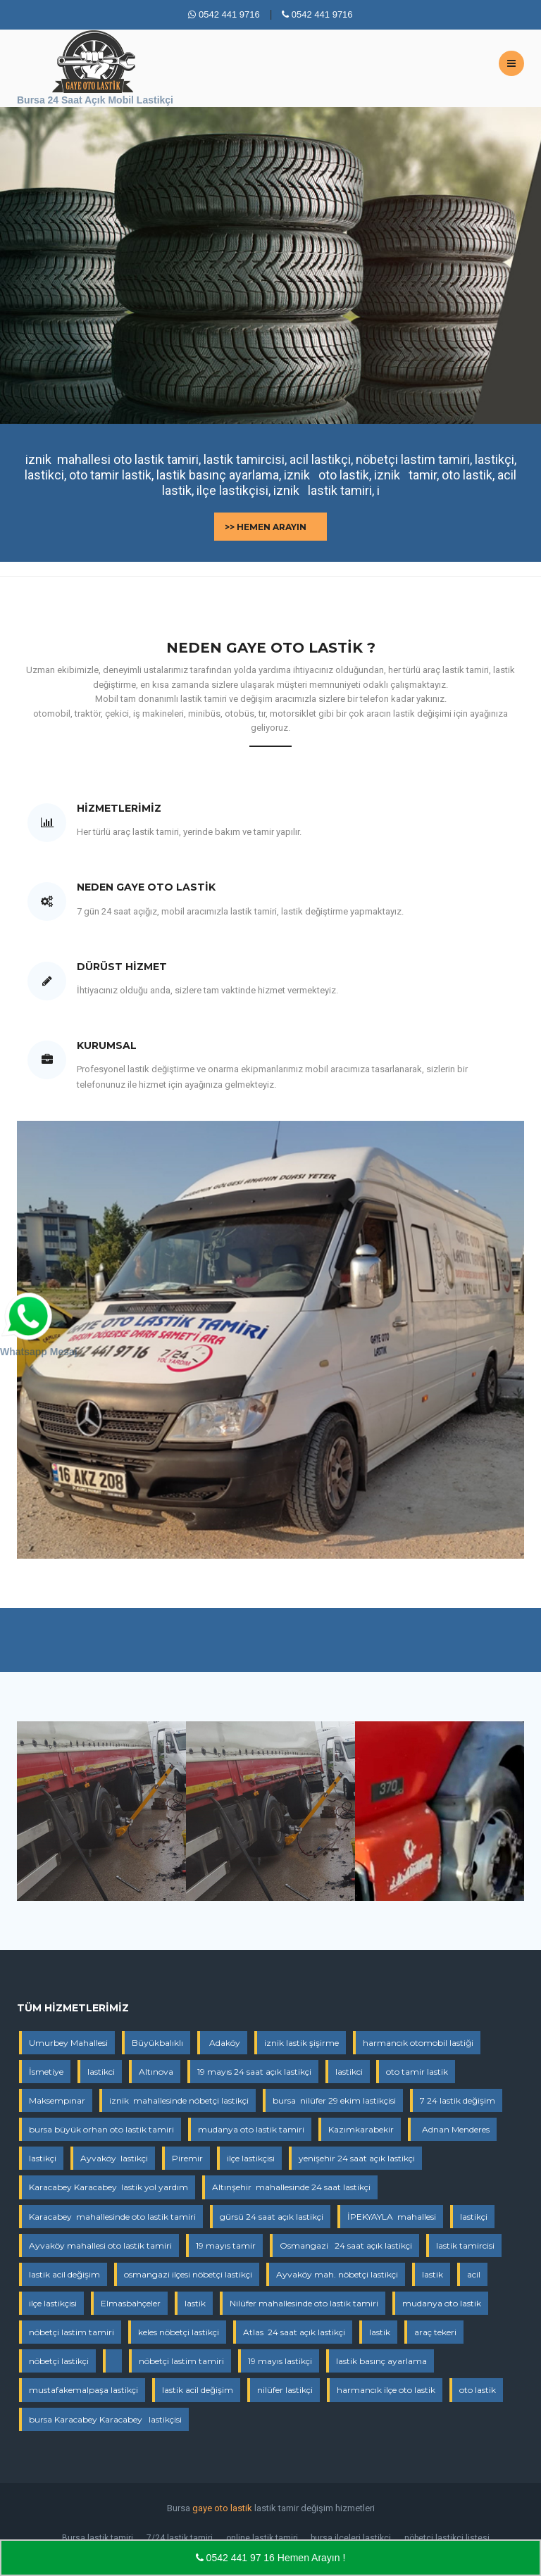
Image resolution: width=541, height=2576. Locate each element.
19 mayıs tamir (226, 2245)
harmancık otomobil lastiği (418, 2042)
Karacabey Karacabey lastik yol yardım (108, 2187)
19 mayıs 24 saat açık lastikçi (254, 2071)
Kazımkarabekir (361, 2129)
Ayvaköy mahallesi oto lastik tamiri (100, 2245)
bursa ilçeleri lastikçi (351, 2538)
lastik (432, 2274)
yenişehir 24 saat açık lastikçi (357, 2158)
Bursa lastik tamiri (97, 2538)
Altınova (156, 2071)
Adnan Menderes (454, 2129)
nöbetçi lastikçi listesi (447, 2538)
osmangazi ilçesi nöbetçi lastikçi (188, 2274)
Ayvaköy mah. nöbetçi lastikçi (337, 2274)
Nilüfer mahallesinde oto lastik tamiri (304, 2303)
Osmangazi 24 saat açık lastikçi (346, 2245)
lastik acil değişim (64, 2274)
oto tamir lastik (417, 2071)
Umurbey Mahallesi (68, 2042)
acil (473, 2274)
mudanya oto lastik (441, 2303)
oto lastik (477, 2390)
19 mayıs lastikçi (280, 2361)
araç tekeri (435, 2332)
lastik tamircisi (465, 2245)
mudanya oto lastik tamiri (251, 2129)
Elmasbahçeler (131, 2303)
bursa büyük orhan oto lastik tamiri (101, 2129)
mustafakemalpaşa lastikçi (83, 2390)
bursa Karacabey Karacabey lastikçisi (105, 2419)
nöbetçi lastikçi (59, 2361)
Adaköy (223, 2042)
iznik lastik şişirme (301, 2042)
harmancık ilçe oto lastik (386, 2390)
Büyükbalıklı (157, 2042)
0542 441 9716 (223, 14)
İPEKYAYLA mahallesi (391, 2216)
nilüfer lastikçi (285, 2390)
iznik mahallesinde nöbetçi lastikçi (179, 2100)
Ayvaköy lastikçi (114, 2158)
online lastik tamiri (262, 2538)
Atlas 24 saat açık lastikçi (294, 2332)
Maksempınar (57, 2100)
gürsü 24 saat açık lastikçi (271, 2216)
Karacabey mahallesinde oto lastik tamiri (112, 2216)
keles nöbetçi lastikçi (178, 2332)
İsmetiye (46, 2071)
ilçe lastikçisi (251, 2158)
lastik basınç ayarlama (381, 2361)
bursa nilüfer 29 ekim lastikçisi (334, 2100)
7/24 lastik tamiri (180, 2538)
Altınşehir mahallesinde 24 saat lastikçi (291, 2187)
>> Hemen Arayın (265, 527)
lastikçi (42, 2158)
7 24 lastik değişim (457, 2100)
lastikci (101, 2071)
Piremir (187, 2158)
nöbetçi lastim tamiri (71, 2332)
